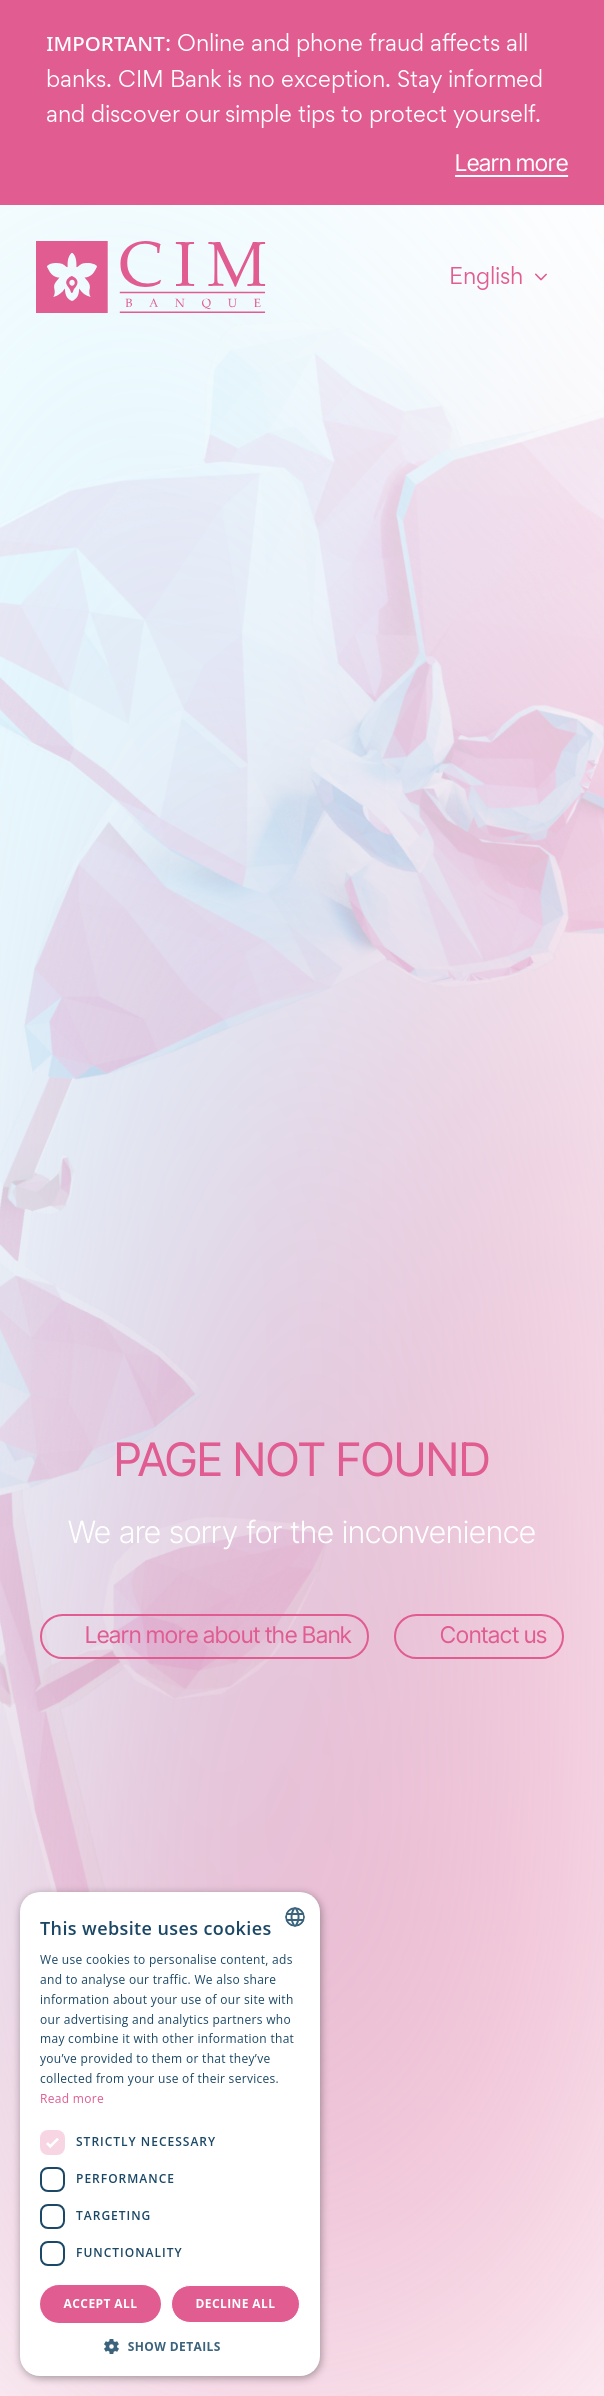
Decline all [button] (236, 2303)
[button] (170, 2346)
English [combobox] (486, 276)
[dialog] (170, 2134)
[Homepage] (151, 277)
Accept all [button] (101, 2303)
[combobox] (295, 1917)
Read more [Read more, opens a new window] (72, 2098)
